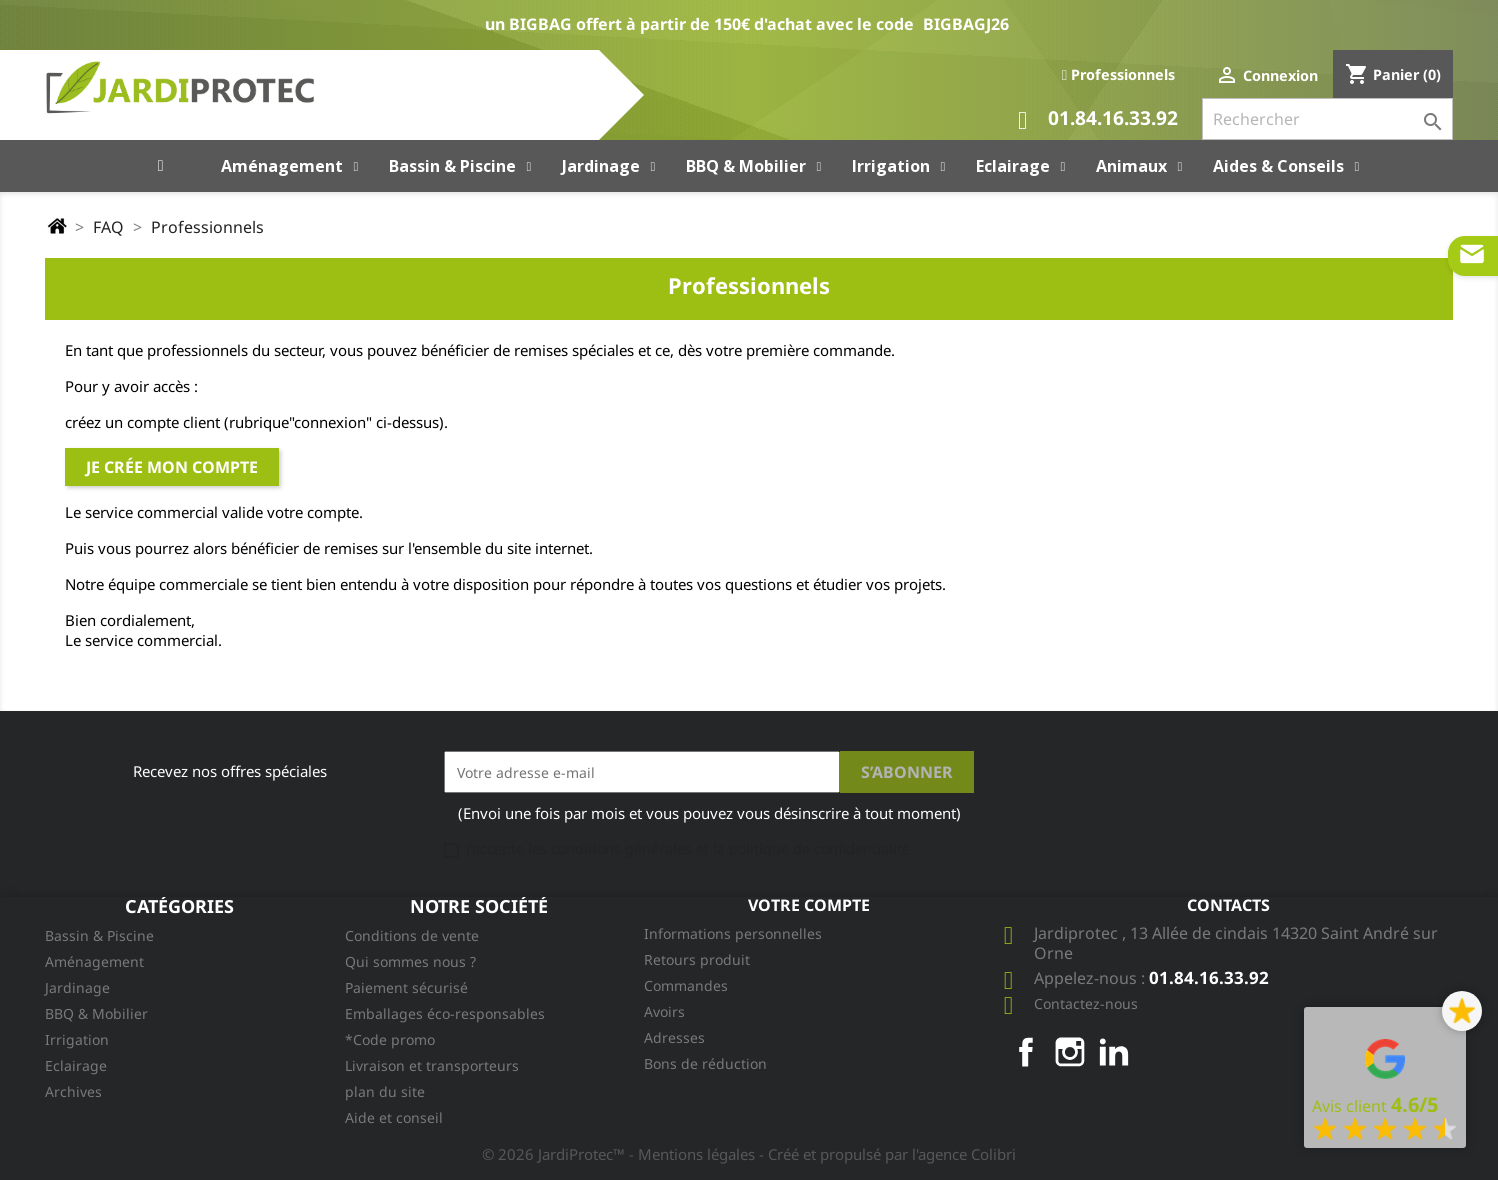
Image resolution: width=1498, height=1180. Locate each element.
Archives (73, 1091)
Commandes (686, 985)
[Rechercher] (1327, 119)
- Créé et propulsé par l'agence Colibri (887, 1154)
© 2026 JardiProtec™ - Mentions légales (620, 1154)
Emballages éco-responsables (445, 1013)
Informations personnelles (733, 933)
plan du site (385, 1091)
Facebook (1026, 1052)
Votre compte (809, 905)
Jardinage (77, 987)
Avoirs (664, 1011)
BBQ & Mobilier (96, 1013)
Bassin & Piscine (99, 935)
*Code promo (390, 1039)
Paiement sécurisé (406, 987)
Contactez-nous (1086, 1003)
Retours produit (697, 959)
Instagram (1070, 1052)
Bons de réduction (705, 1063)
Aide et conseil (394, 1117)
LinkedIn (1114, 1052)
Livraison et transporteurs (432, 1065)
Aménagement (94, 961)
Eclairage (76, 1065)
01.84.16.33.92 (1098, 120)
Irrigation (77, 1039)
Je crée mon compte (172, 467)
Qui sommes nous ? (410, 961)
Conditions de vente (412, 935)
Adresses (674, 1037)
